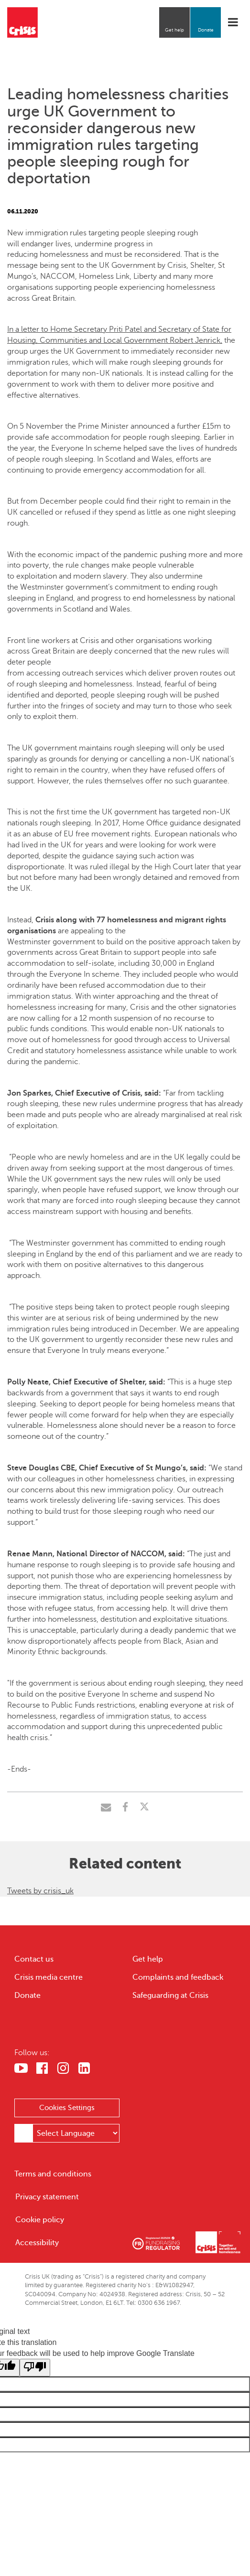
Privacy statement (47, 2197)
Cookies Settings (67, 2107)
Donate (206, 29)
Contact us (34, 1959)
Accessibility (37, 2242)
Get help (174, 29)
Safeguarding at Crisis (170, 1995)
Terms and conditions (52, 2174)
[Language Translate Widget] (76, 2133)
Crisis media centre (48, 1977)
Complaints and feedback (177, 1977)
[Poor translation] (35, 2367)
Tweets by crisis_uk (40, 1891)
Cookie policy (39, 2220)
